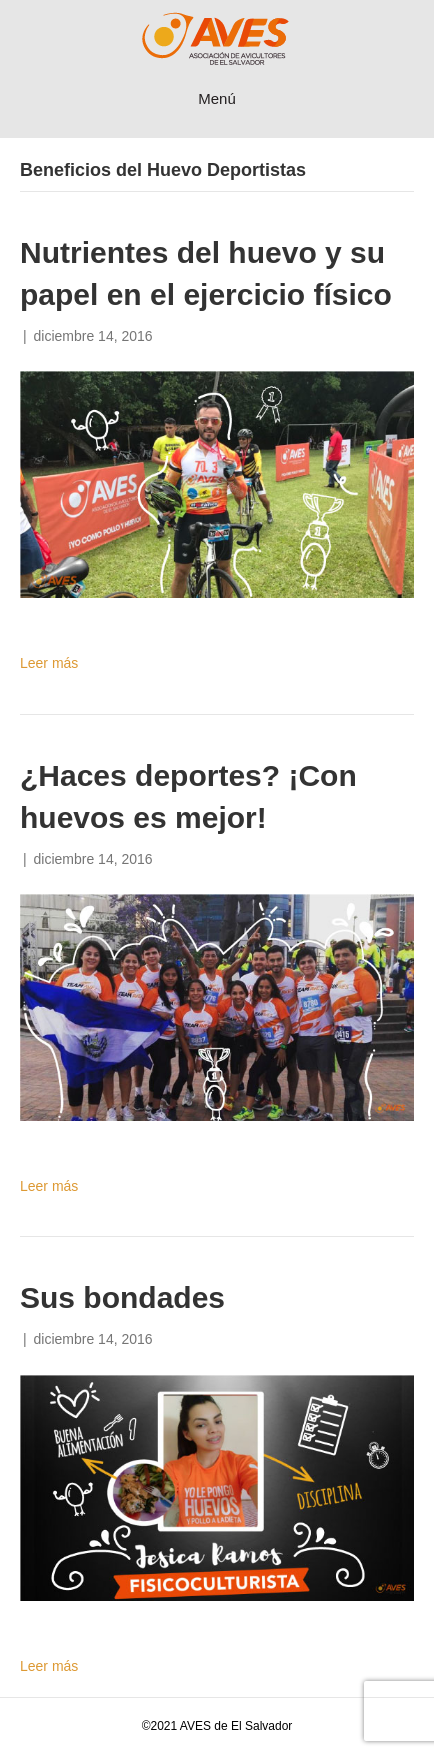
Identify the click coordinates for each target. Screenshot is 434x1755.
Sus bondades (122, 1297)
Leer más (49, 663)
